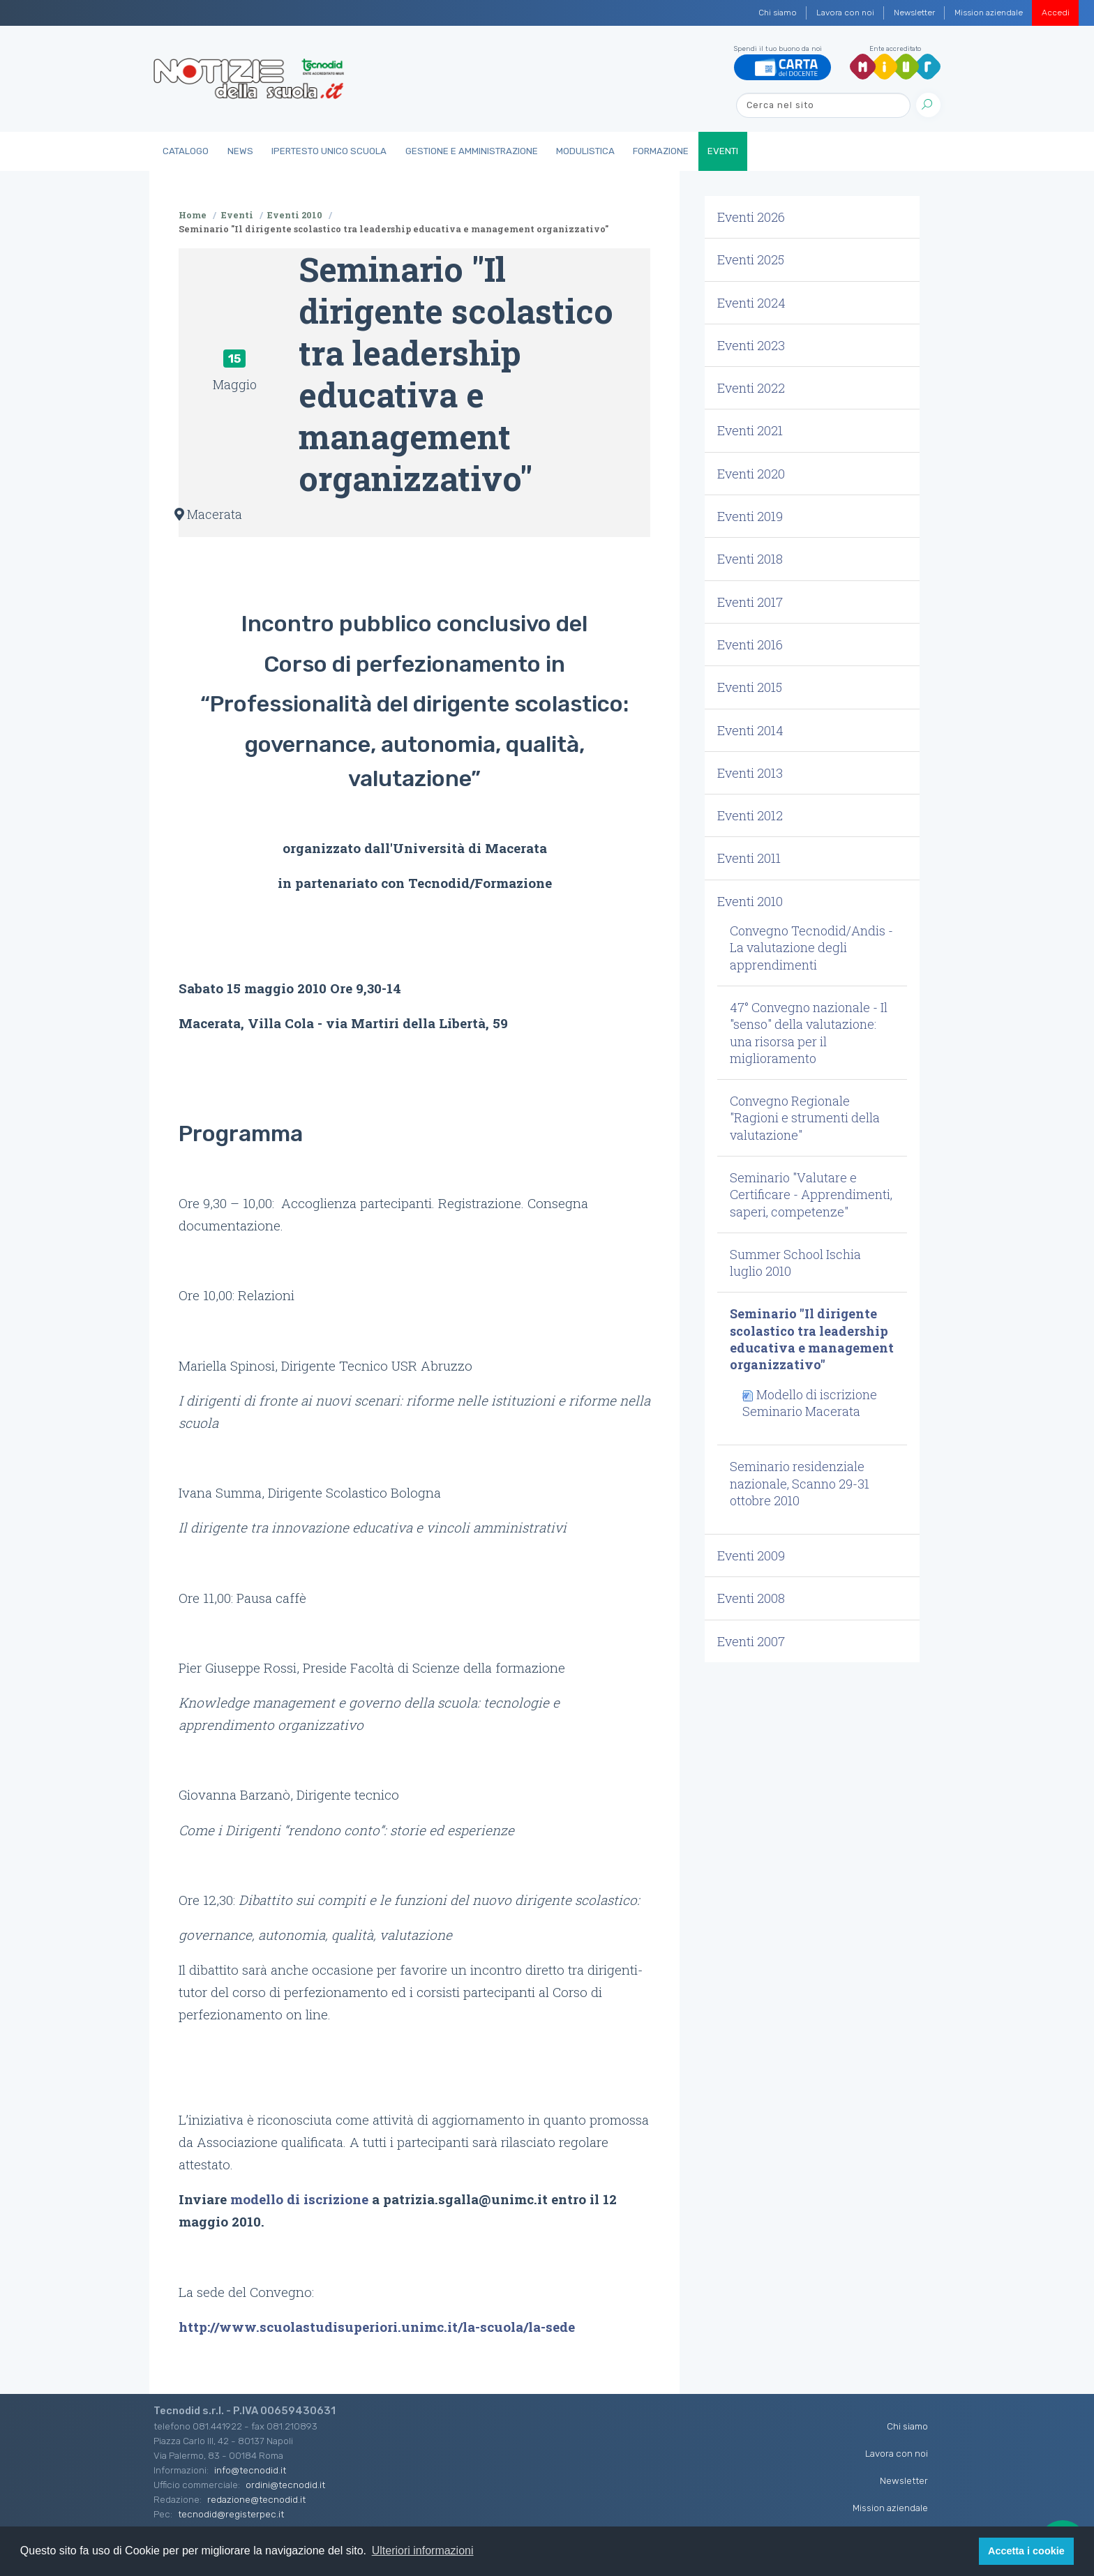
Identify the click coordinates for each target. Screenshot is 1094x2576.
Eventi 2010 (294, 214)
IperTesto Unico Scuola (329, 151)
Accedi (1056, 12)
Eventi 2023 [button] (751, 345)
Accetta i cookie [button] (1026, 2550)
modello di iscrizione (299, 2199)
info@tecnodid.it (250, 2470)
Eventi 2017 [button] (750, 602)
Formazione (661, 151)
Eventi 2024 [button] (751, 302)
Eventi (722, 151)
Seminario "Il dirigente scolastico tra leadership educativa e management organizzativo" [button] (812, 1339)
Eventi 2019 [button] (750, 516)
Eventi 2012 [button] (750, 815)
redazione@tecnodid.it (256, 2499)
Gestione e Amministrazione (471, 151)
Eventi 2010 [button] (750, 901)
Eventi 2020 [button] (751, 473)
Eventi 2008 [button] (751, 1598)
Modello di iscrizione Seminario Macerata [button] (809, 1402)
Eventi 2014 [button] (750, 730)
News (240, 151)
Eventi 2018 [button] (750, 558)
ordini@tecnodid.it (285, 2484)
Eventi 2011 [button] (749, 858)
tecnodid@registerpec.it (231, 2513)
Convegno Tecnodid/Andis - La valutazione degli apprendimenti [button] (811, 947)
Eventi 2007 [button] (751, 1641)
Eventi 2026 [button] (751, 217)
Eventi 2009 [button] (751, 1555)
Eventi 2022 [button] (751, 387)
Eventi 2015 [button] (749, 687)
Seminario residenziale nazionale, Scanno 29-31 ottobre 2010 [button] (799, 1483)
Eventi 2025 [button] (750, 259)
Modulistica (585, 151)
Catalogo (186, 151)
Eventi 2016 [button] (750, 644)
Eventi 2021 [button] (750, 430)
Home (193, 214)
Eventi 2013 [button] (750, 772)
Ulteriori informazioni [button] (423, 2550)
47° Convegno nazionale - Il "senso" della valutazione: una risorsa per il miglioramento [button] (808, 1033)
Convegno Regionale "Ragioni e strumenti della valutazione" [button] (805, 1117)
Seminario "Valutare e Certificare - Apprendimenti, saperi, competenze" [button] (811, 1194)
